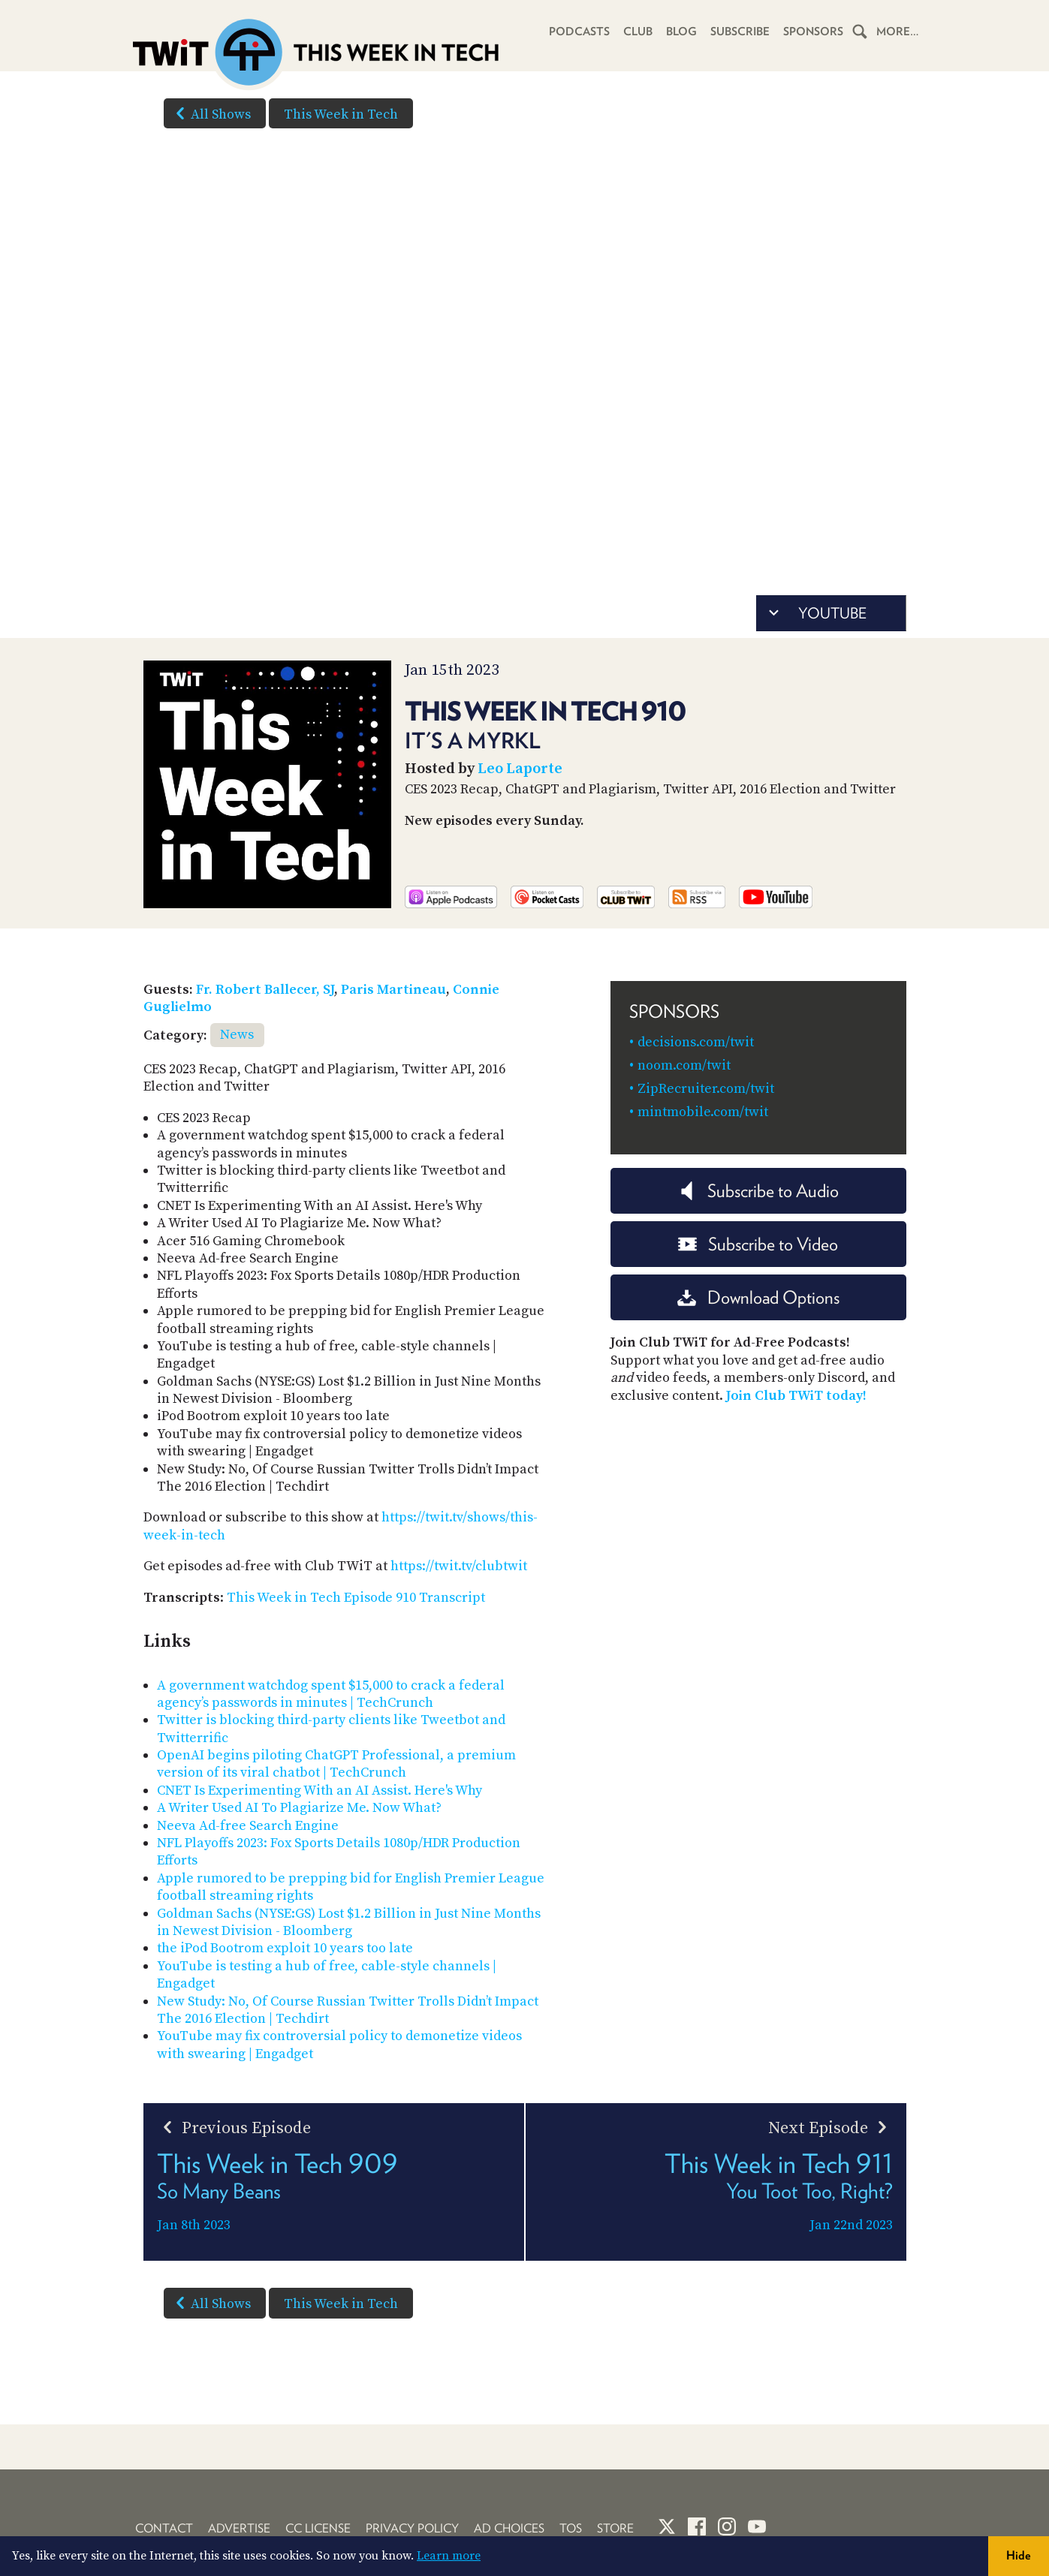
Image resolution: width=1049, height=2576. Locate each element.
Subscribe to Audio (758, 1191)
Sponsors (813, 31)
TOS (570, 2528)
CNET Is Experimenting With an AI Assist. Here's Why (319, 1790)
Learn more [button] (449, 2555)
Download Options (758, 1297)
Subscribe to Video (758, 1244)
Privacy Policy (412, 2528)
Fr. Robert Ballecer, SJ (265, 989)
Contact (164, 2528)
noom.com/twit (684, 1065)
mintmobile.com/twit (703, 1112)
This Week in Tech (341, 114)
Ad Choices (509, 2528)
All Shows (210, 113)
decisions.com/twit (696, 1042)
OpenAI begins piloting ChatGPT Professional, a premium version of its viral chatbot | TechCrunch (336, 1764)
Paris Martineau (393, 989)
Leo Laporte (520, 769)
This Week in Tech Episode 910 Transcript (356, 1597)
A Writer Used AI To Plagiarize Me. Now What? (299, 1807)
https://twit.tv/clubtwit (458, 1566)
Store (615, 2528)
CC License (318, 2528)
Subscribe (740, 31)
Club (638, 31)
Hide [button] (1018, 2555)
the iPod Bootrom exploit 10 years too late (285, 1948)
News (237, 1034)
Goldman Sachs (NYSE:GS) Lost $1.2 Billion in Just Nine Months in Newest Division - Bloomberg (349, 1922)
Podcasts (579, 31)
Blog (681, 31)
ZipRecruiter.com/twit (706, 1088)
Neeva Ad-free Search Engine (248, 1825)
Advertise (239, 2528)
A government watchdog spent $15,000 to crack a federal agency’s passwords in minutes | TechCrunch (331, 1694)
